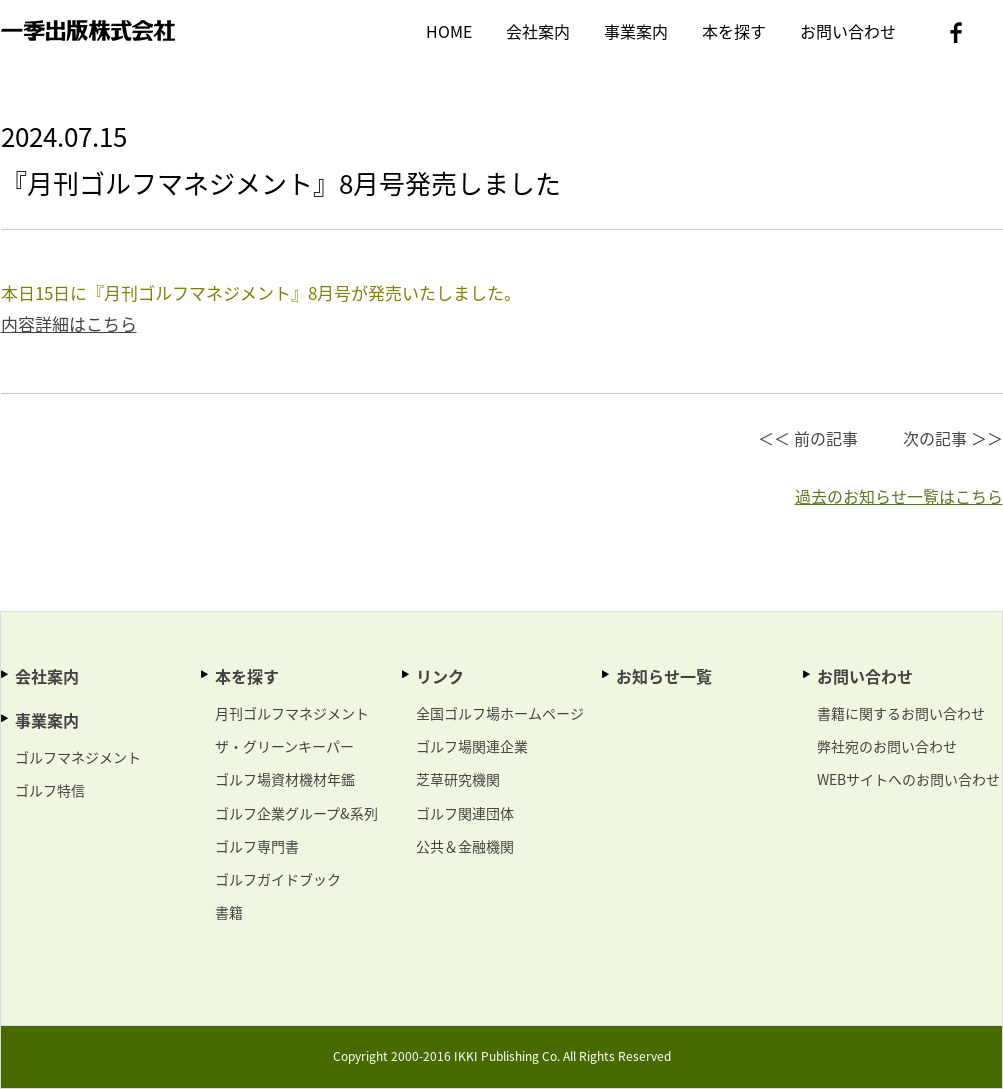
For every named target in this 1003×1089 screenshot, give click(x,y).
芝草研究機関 (458, 779)
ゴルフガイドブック (278, 879)
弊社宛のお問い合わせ (887, 746)
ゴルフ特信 (50, 790)
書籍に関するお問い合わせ (901, 713)
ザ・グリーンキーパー (284, 746)
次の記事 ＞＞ (953, 438)
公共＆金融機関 (465, 846)
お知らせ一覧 (664, 676)
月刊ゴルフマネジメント (292, 713)
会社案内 (538, 31)
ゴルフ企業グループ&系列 (296, 813)
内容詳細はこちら (69, 323)
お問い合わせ (848, 31)
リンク (440, 676)
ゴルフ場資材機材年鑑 (285, 779)
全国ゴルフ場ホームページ (500, 713)
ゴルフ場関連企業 (472, 746)
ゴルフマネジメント (78, 757)
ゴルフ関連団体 (465, 813)
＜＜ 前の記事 (808, 438)
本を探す (734, 31)
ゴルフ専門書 (257, 846)
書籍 (229, 912)
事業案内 (636, 31)
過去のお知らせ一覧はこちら (899, 496)
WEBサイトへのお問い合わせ (908, 779)
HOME (449, 31)
